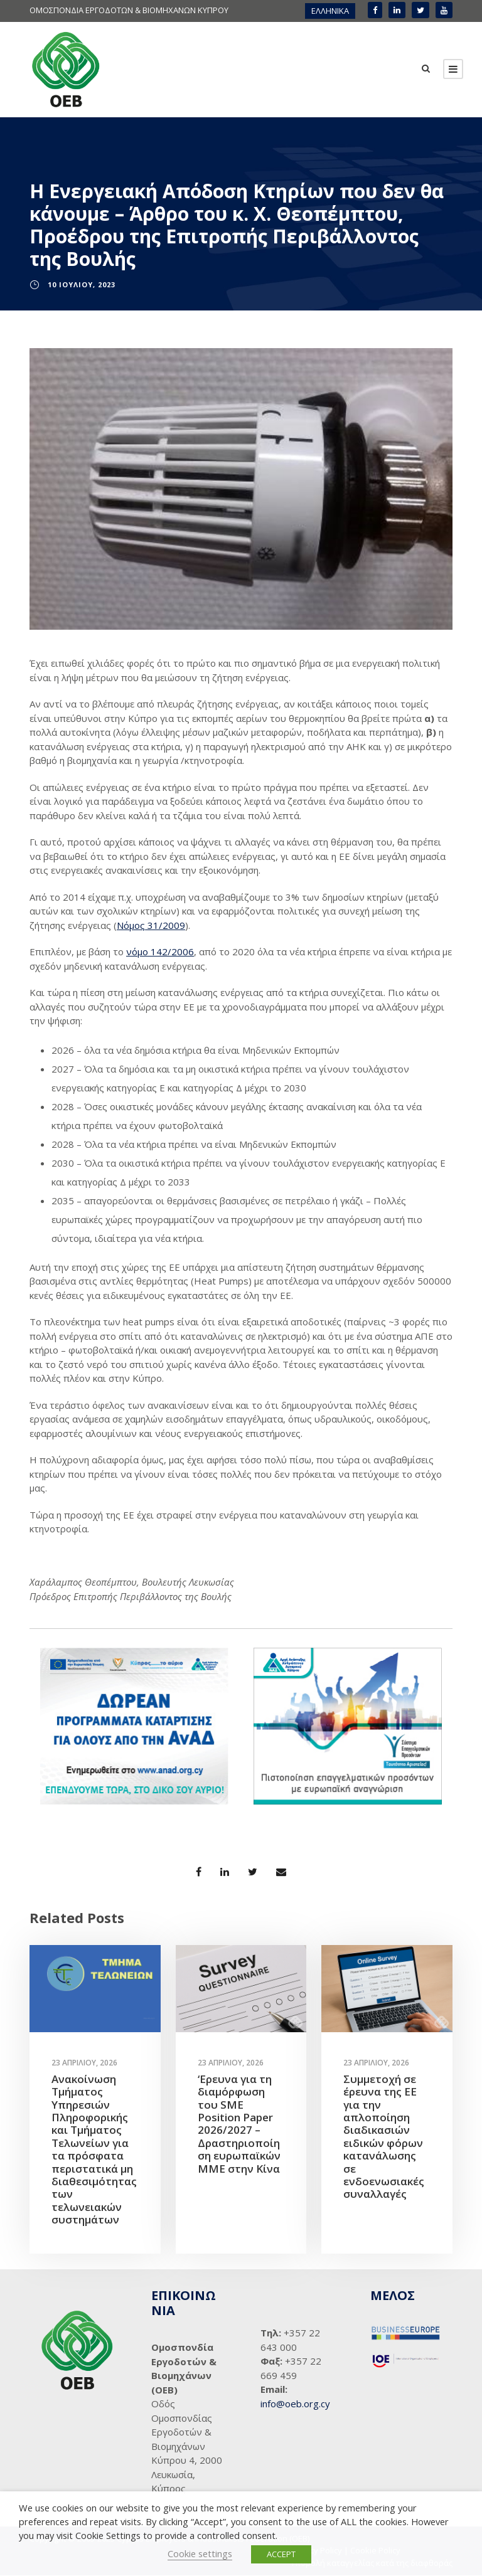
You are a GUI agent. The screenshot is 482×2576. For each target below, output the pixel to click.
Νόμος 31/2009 (151, 925)
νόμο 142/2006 (160, 952)
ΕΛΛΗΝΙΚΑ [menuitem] (330, 10)
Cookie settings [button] (200, 2553)
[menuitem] (330, 11)
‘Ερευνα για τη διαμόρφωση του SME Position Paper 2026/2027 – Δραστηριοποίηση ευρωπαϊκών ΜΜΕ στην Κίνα (239, 2124)
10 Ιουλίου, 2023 (81, 285)
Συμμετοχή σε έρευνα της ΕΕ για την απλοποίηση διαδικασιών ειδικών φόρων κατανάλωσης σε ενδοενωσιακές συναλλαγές (383, 2137)
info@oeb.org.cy (295, 2404)
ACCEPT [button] (281, 2554)
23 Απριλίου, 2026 (84, 2062)
